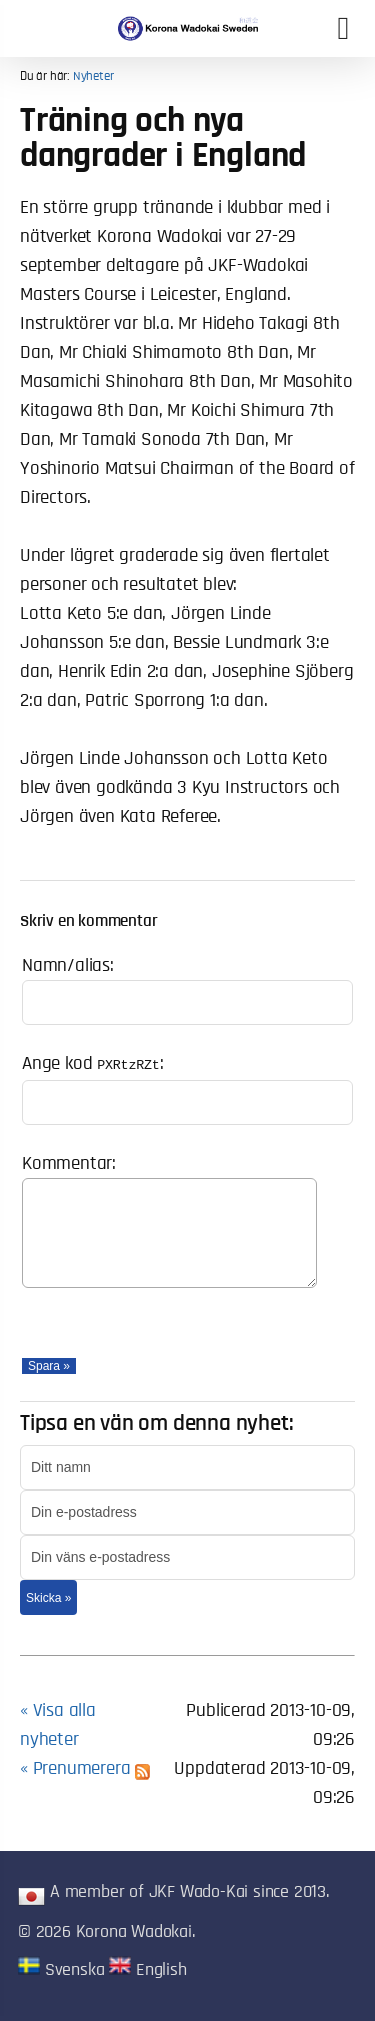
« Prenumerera (85, 1768)
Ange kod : (92, 1063)
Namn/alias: (68, 965)
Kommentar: (69, 1163)
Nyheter (93, 76)
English (147, 1970)
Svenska (61, 1970)
